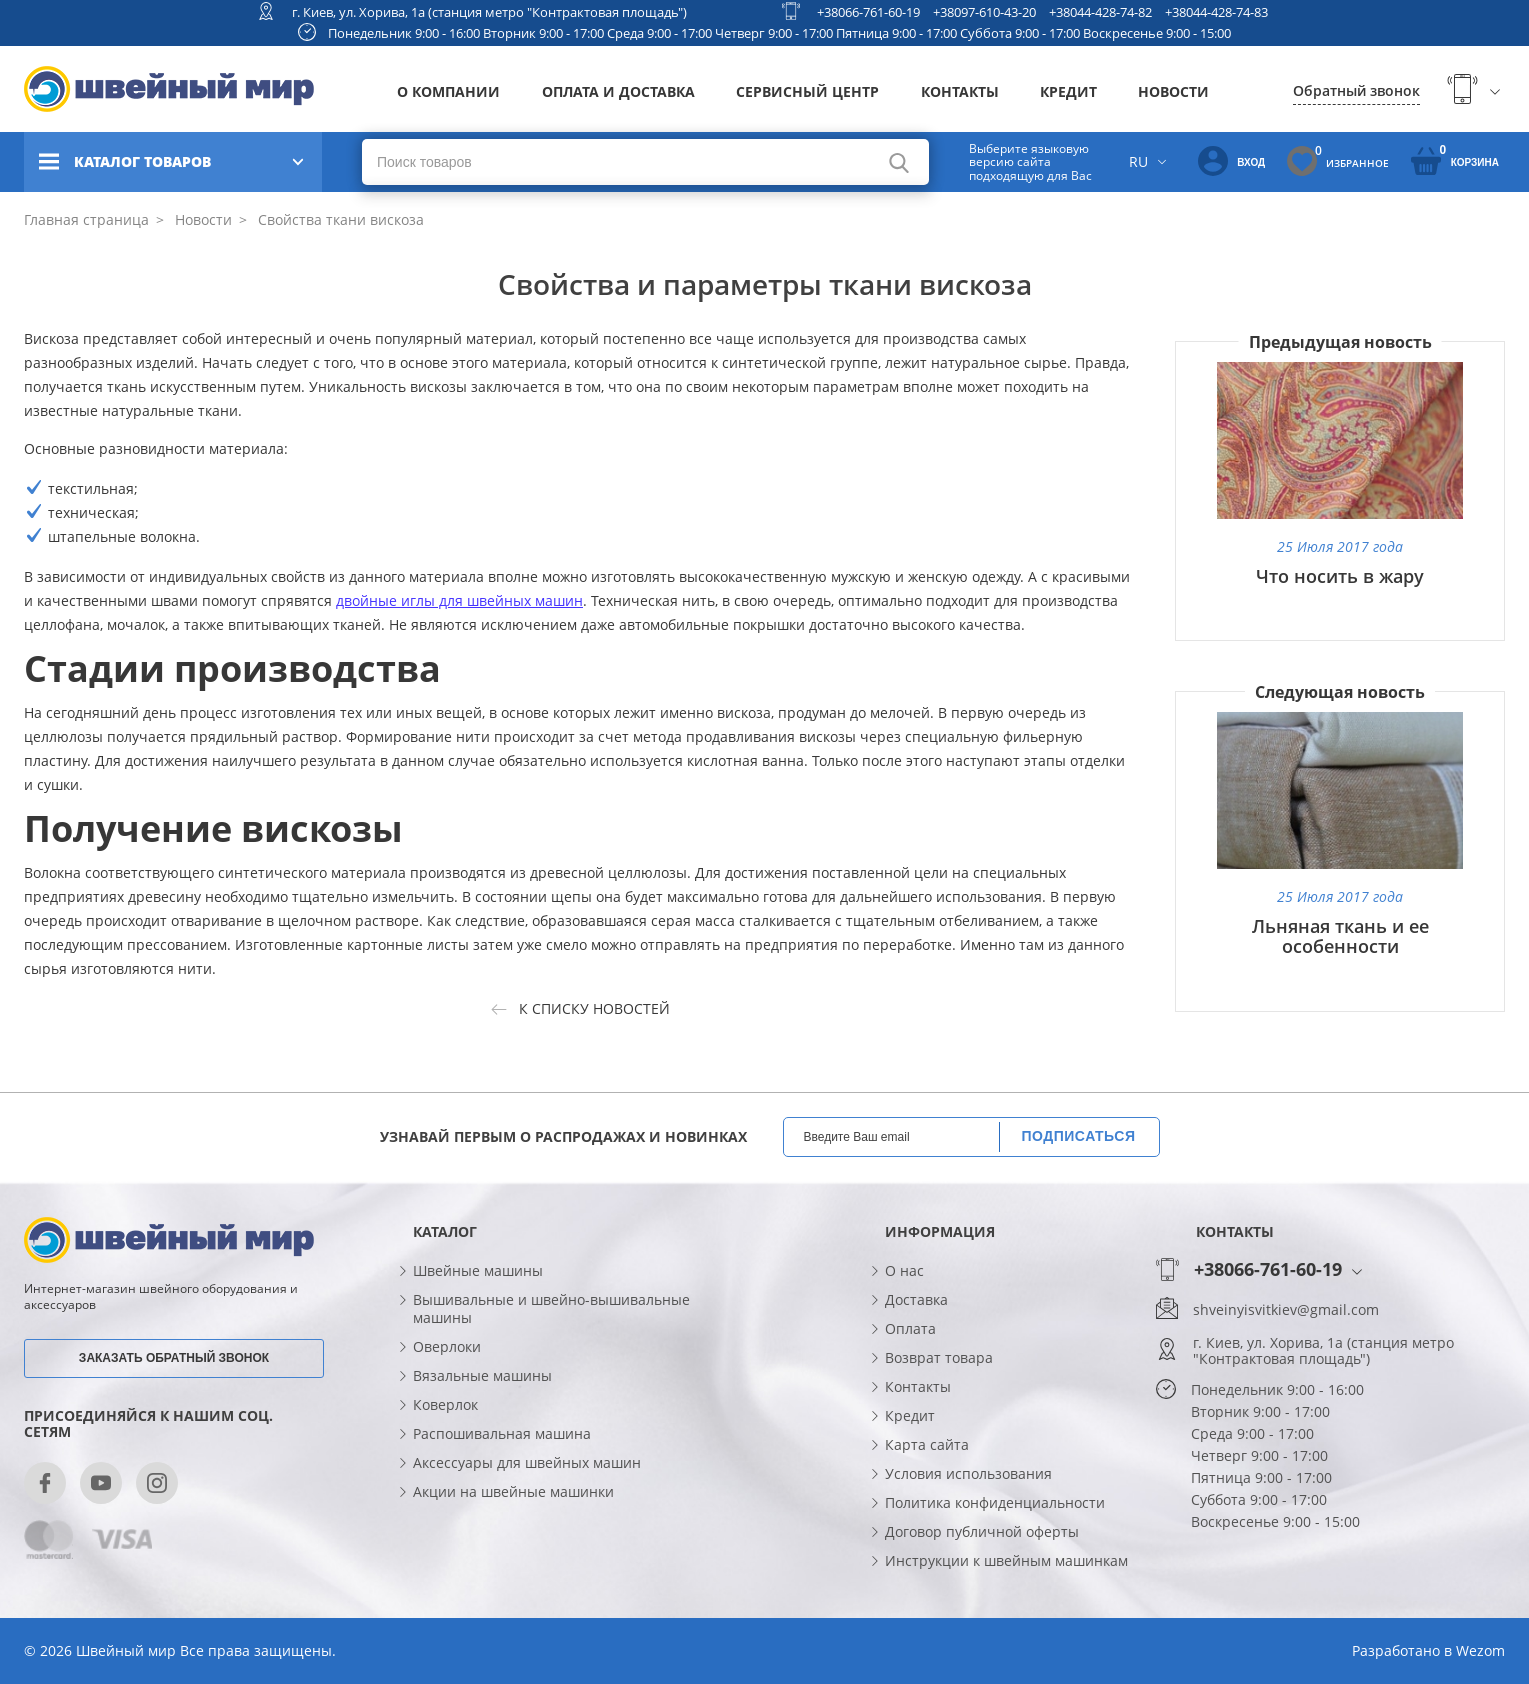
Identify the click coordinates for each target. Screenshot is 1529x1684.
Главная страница (86, 219)
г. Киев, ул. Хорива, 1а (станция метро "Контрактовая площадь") (489, 12)
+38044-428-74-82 (1100, 12)
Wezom (1480, 1650)
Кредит (1068, 91)
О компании (448, 91)
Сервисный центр (807, 91)
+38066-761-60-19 (868, 12)
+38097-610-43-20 (984, 12)
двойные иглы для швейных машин (459, 600)
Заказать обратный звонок (174, 1358)
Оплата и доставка (618, 91)
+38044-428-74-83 (1216, 12)
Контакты (960, 91)
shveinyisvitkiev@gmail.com (1286, 1310)
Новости (1173, 91)
